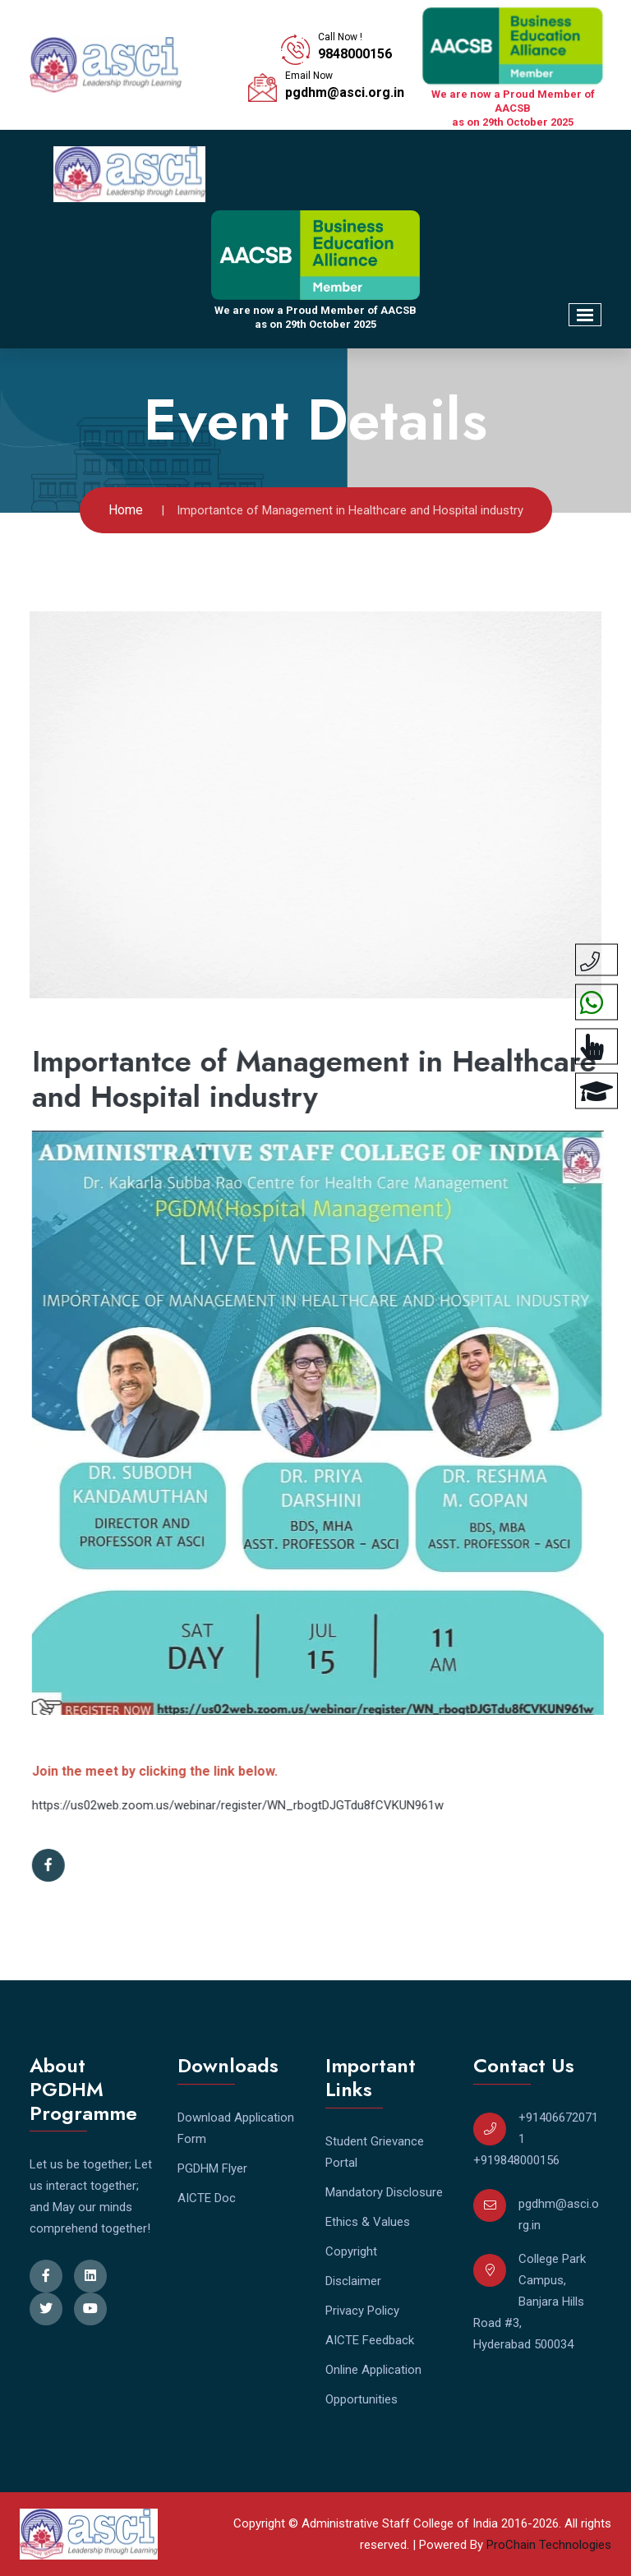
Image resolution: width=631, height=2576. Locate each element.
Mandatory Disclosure (384, 2192)
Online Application (373, 2369)
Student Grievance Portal (374, 2152)
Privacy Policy (362, 2310)
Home (125, 510)
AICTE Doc (206, 2198)
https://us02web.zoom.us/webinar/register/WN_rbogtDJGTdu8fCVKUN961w (246, 1805)
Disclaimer (353, 2281)
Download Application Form (235, 2128)
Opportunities (361, 2399)
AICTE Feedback (369, 2340)
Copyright (351, 2251)
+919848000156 (516, 2160)
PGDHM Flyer (212, 2168)
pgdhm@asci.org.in (344, 92)
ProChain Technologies (548, 2544)
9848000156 (355, 54)
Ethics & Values (367, 2221)
